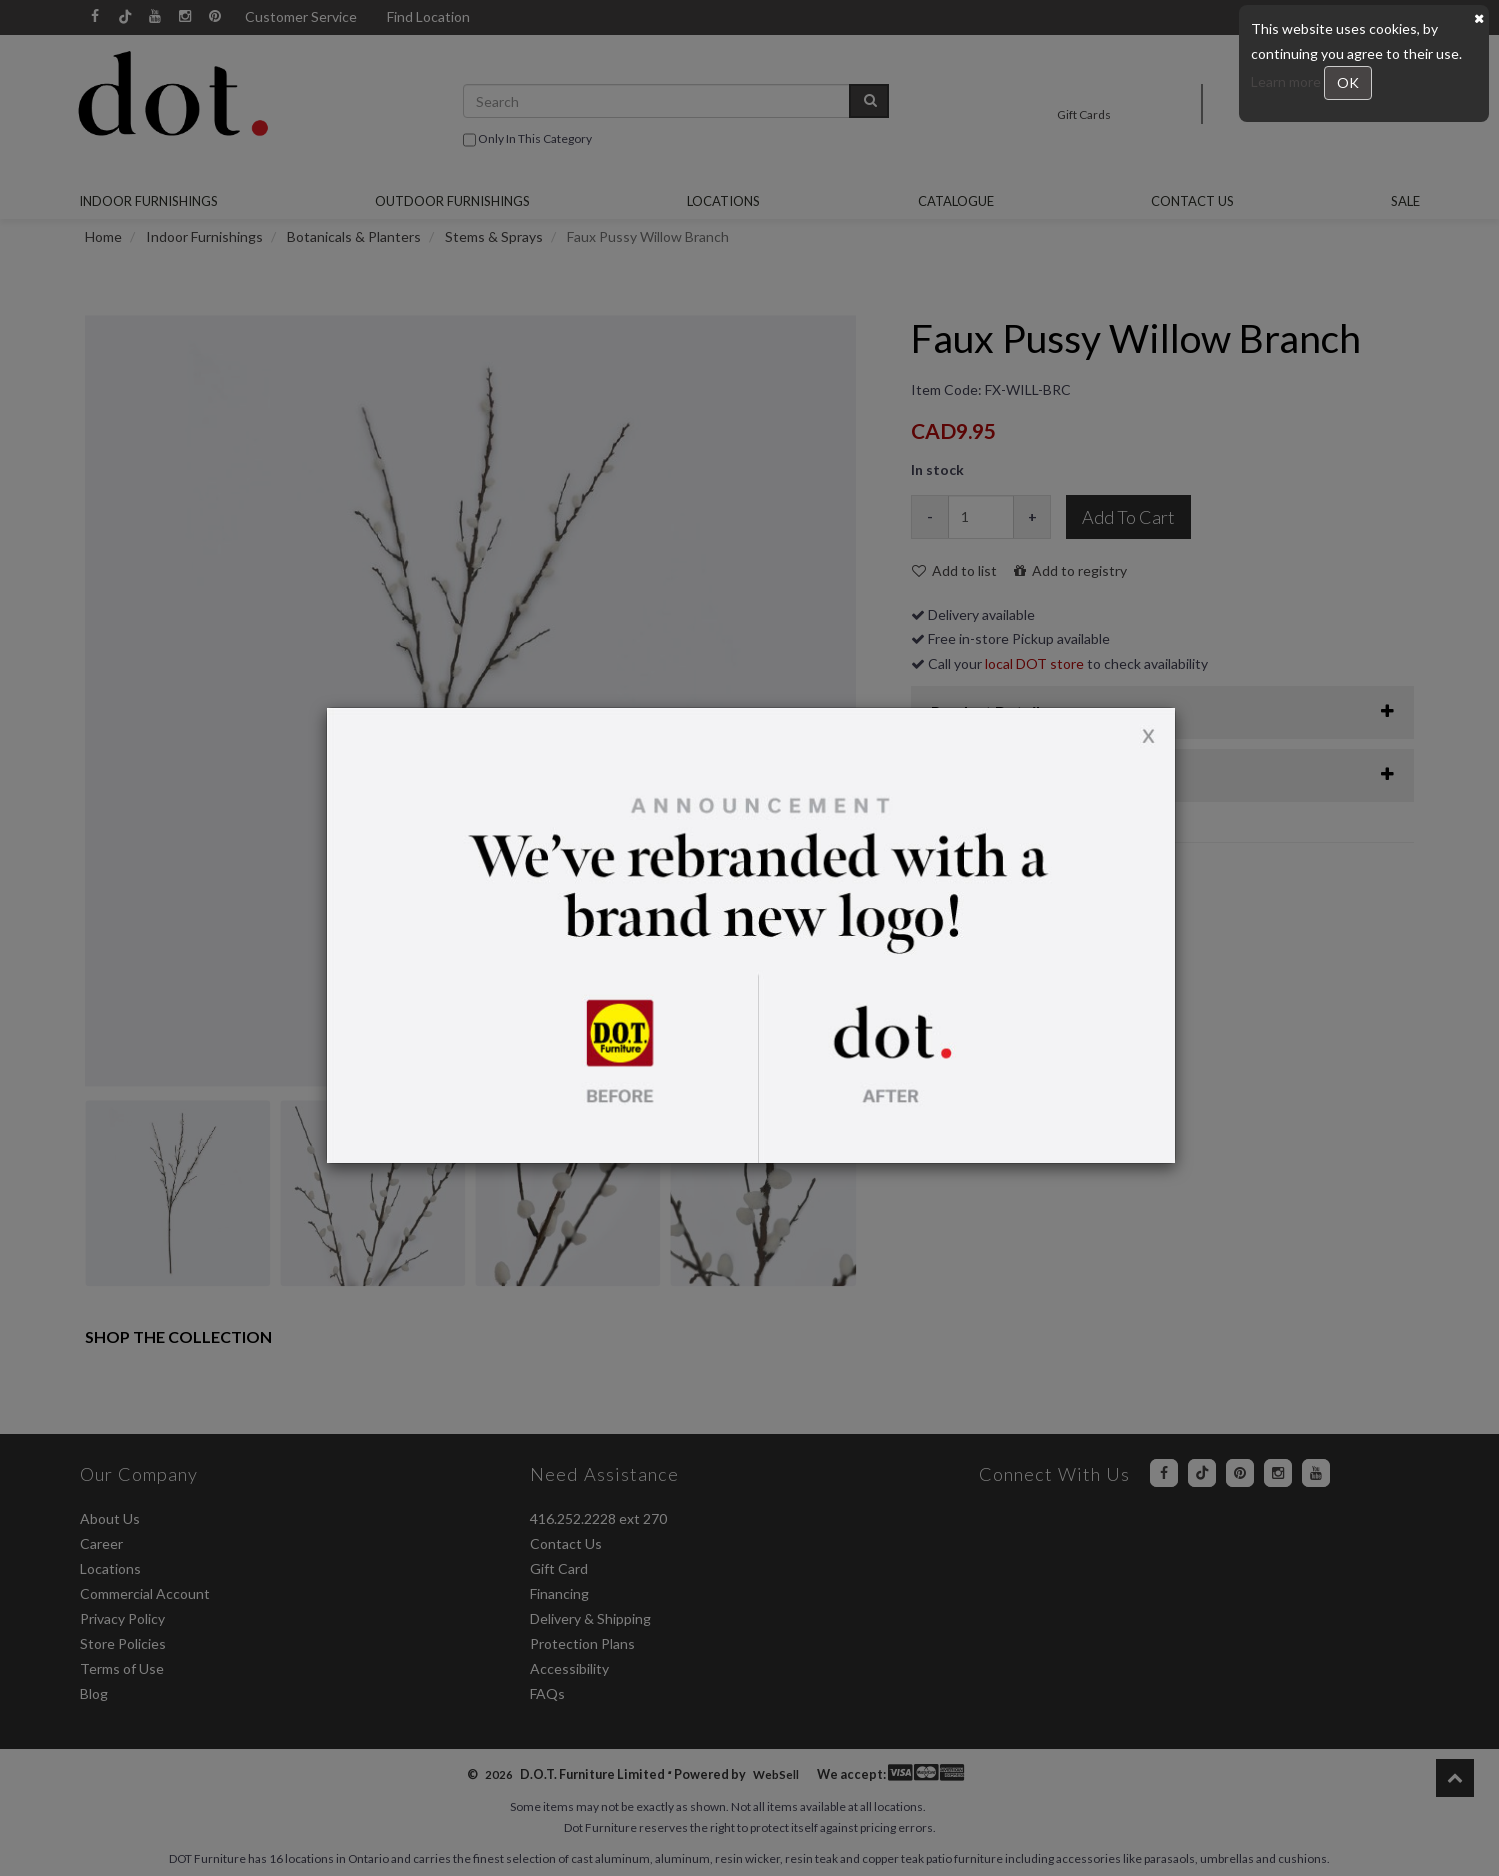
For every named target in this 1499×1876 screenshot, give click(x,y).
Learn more (1287, 81)
